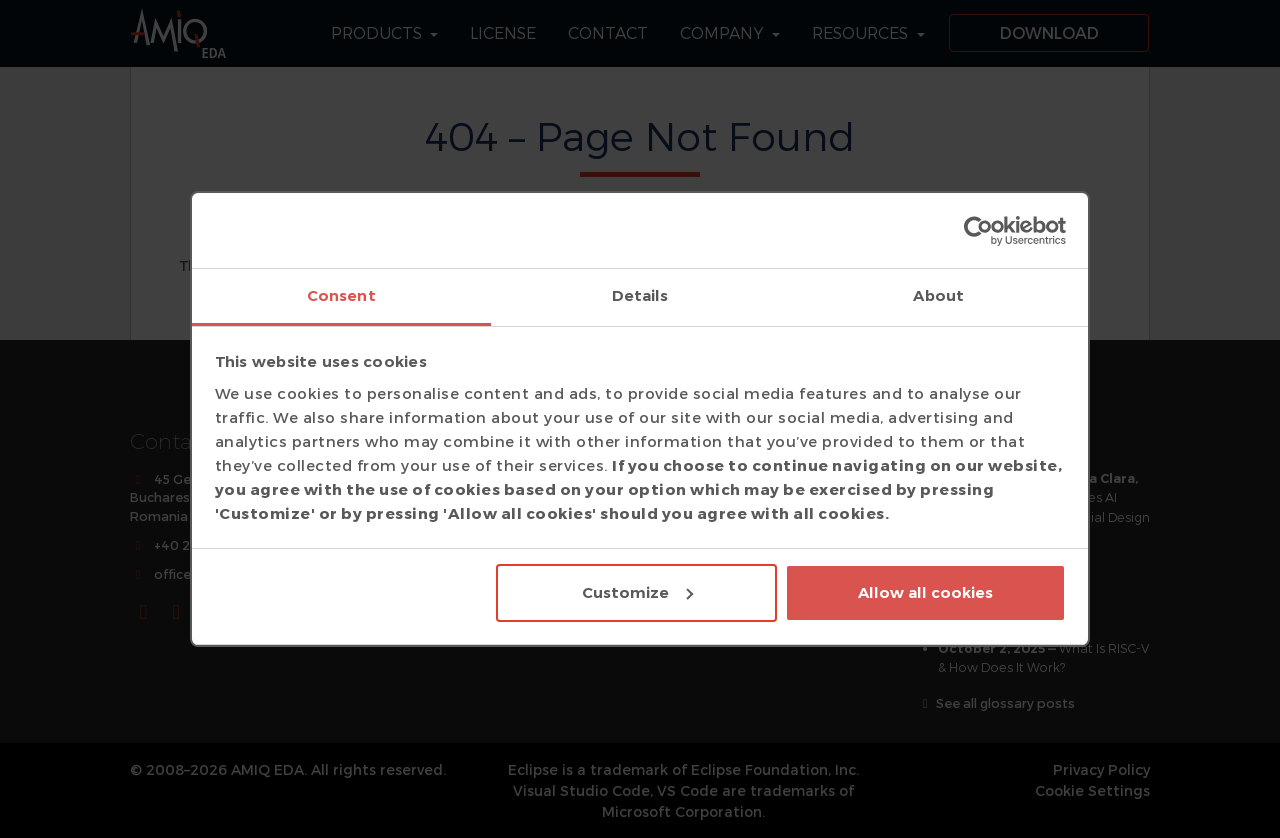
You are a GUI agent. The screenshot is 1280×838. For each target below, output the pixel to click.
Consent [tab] (341, 295)
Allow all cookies (925, 592)
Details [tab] (640, 295)
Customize (637, 592)
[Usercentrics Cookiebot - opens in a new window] (978, 231)
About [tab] (938, 295)
